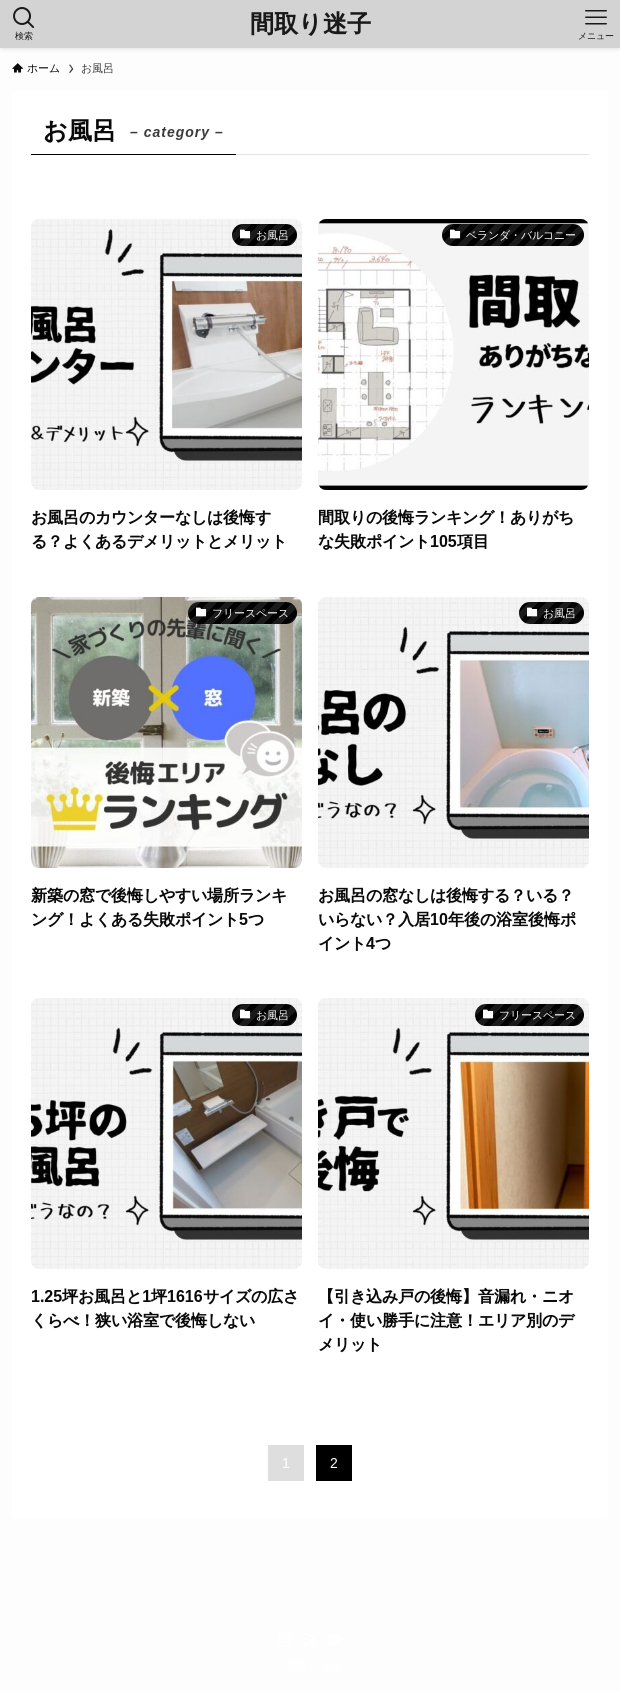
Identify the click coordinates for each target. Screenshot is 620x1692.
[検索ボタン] (24, 24)
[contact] (334, 1640)
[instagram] (286, 1640)
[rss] (310, 1640)
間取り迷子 (310, 24)
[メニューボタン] (596, 24)
